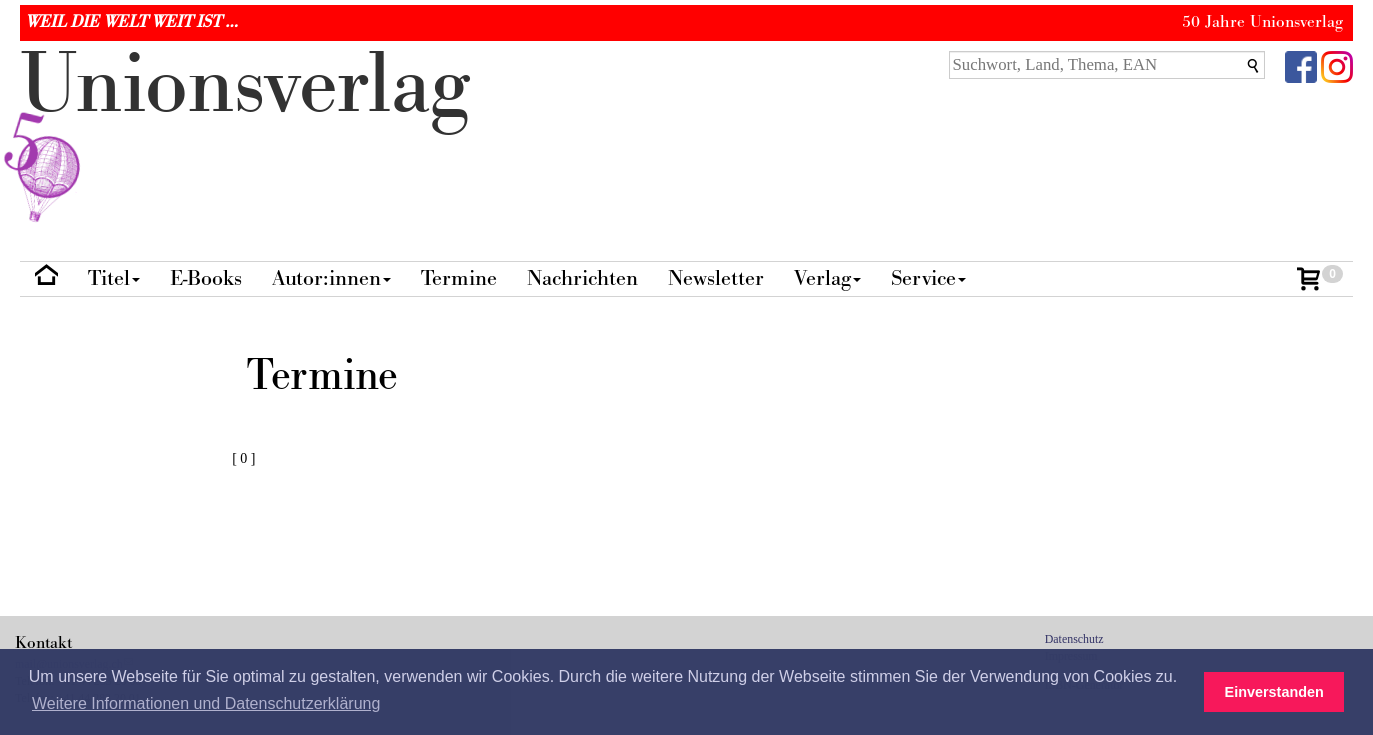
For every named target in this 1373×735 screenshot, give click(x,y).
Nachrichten (582, 278)
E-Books (206, 278)
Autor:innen (331, 278)
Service (928, 278)
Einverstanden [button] (1274, 692)
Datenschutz (1074, 639)
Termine (459, 278)
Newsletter (716, 278)
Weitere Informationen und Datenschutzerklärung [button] (206, 703)
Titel (114, 278)
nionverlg (245, 132)
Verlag (827, 278)
